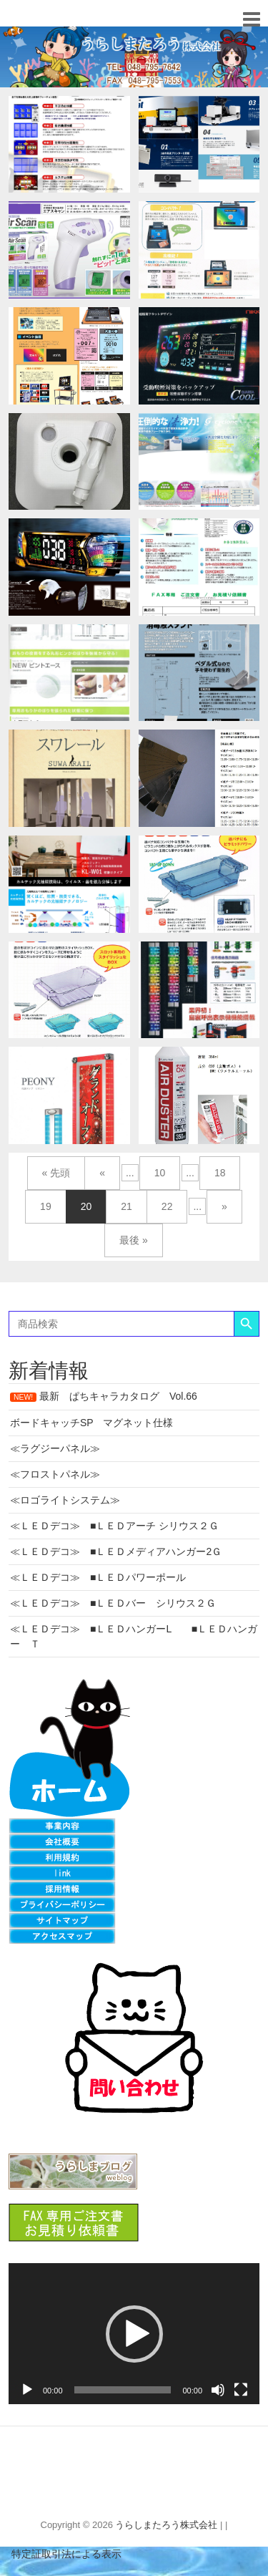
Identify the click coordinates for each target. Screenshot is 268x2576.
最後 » (133, 1240)
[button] (134, 2334)
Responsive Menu (251, 18)
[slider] (123, 2389)
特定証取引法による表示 (60, 2554)
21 (126, 1206)
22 (167, 1206)
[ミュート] (218, 2390)
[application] (134, 2333)
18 (220, 1172)
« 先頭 (56, 1172)
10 (160, 1172)
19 (45, 1206)
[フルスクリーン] (241, 2390)
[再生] (27, 2390)
